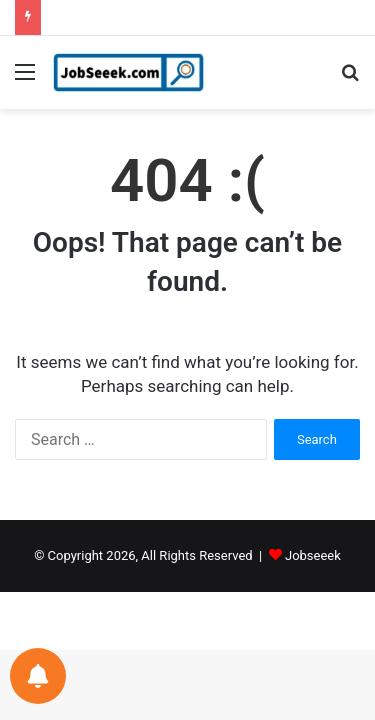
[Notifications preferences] (38, 676)
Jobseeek (313, 555)
